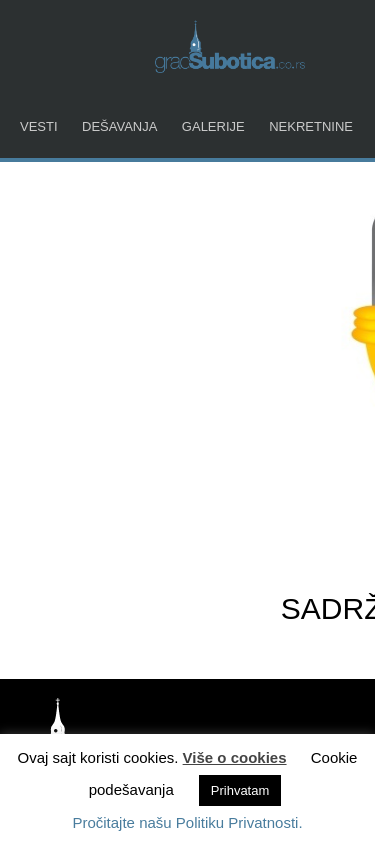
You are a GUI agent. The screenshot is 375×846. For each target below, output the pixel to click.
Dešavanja (119, 126)
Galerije (213, 126)
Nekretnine (311, 126)
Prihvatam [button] (240, 790)
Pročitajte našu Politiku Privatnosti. (187, 822)
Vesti (39, 126)
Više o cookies (235, 757)
